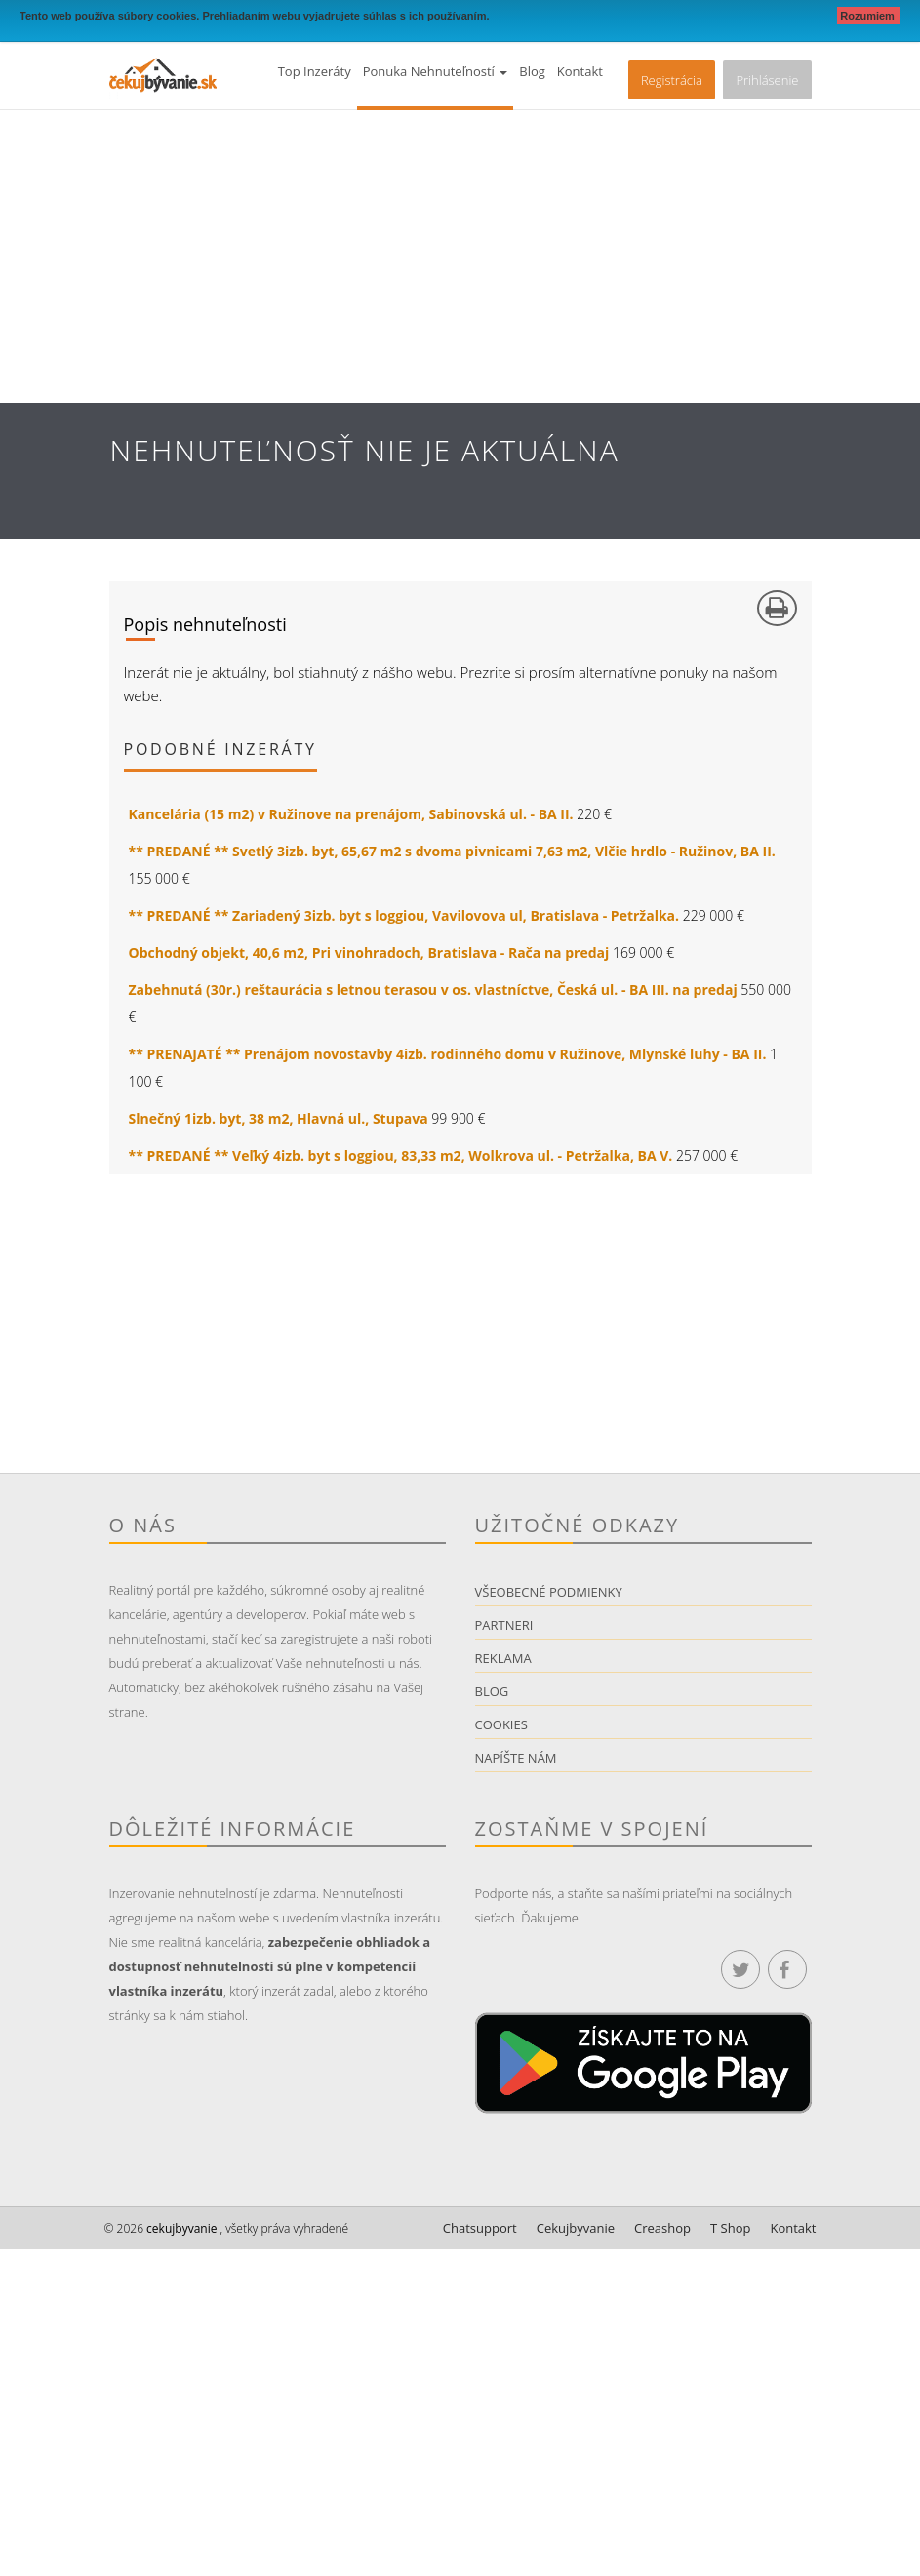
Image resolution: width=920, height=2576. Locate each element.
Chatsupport (480, 2228)
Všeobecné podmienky (548, 1592)
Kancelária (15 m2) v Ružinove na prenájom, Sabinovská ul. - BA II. (351, 814)
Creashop (662, 2228)
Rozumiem (868, 15)
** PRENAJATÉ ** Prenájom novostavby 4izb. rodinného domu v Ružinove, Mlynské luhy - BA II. (448, 1054)
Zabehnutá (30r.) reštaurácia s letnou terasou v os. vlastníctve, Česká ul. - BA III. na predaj (433, 989)
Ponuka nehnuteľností (435, 71)
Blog (532, 71)
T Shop (730, 2228)
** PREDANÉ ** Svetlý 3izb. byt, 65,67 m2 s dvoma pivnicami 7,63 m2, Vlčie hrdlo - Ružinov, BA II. (452, 851)
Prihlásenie (767, 80)
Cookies (501, 1724)
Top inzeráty (314, 71)
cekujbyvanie (180, 2228)
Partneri (504, 1625)
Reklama (503, 1658)
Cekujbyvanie (576, 2228)
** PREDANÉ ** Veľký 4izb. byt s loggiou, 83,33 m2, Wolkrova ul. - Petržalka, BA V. (401, 1155)
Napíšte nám (516, 1757)
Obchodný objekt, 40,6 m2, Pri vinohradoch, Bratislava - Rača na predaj (369, 952)
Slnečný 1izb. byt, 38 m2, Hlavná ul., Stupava (278, 1118)
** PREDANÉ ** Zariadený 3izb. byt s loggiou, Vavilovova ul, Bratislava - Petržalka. (404, 915)
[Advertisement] (460, 256)
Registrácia (671, 80)
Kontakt (580, 71)
